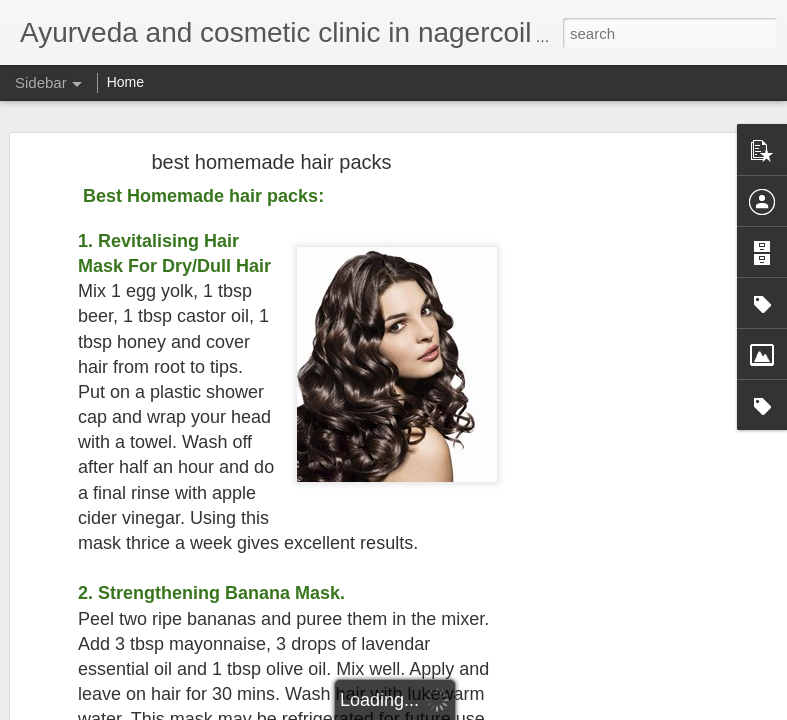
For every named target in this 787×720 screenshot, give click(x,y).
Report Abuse (514, 709)
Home (125, 82)
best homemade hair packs (271, 134)
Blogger (456, 709)
